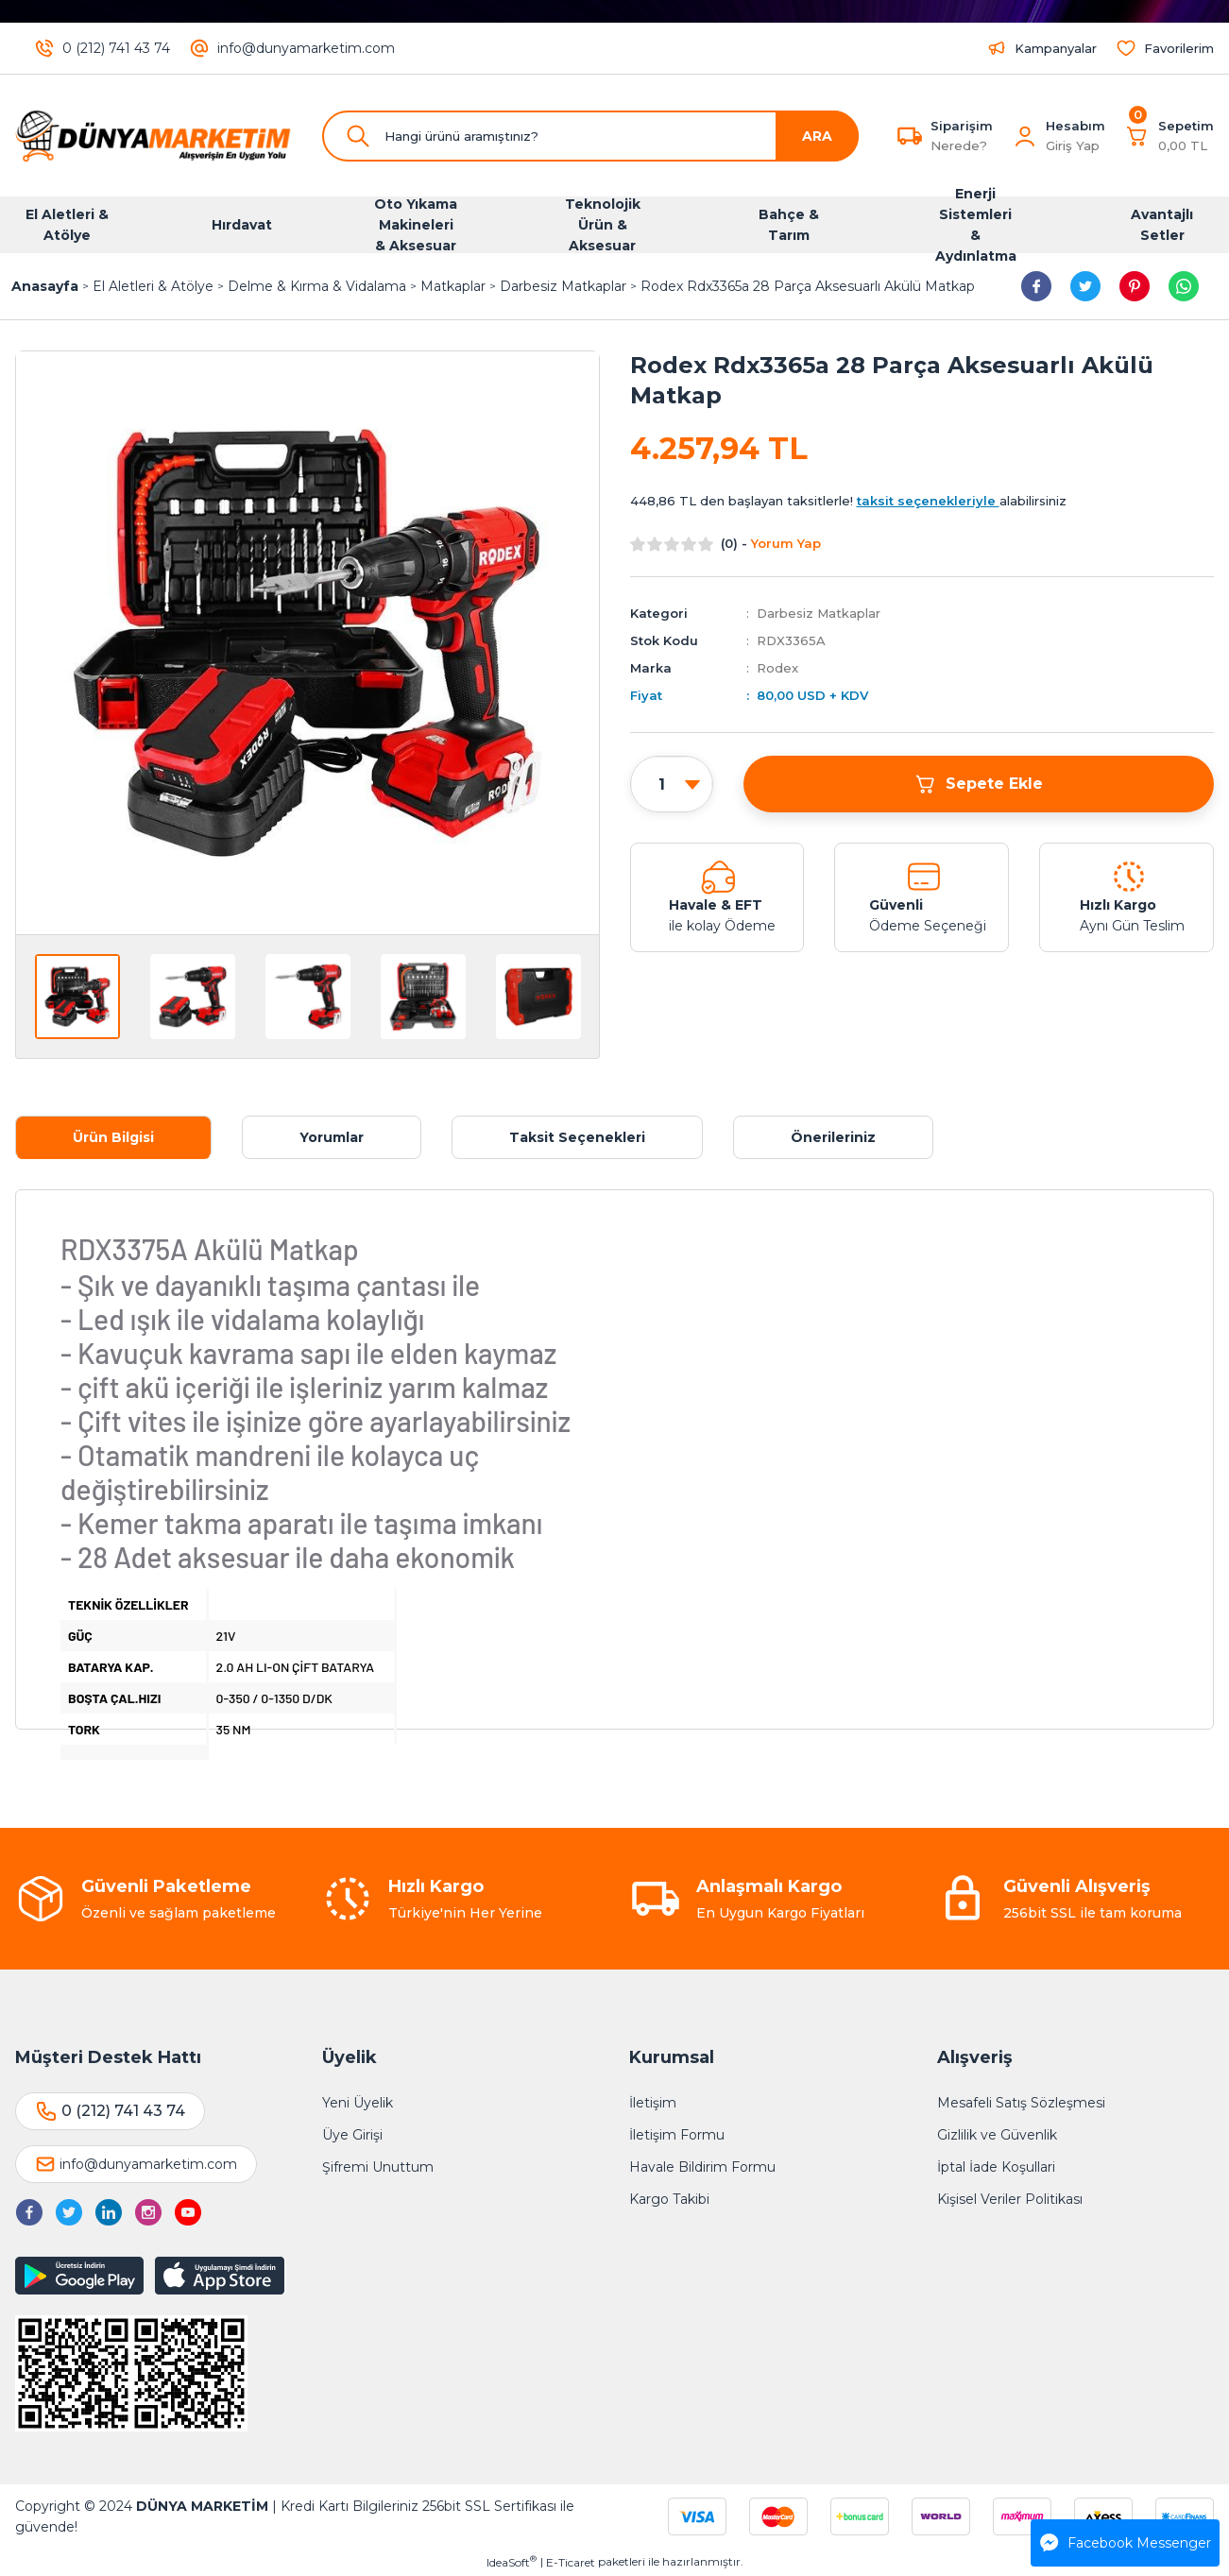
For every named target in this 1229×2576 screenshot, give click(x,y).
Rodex (777, 667)
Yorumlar (331, 1137)
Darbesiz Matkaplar (818, 613)
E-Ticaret (570, 2562)
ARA (817, 136)
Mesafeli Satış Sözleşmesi (1021, 2102)
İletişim (652, 2102)
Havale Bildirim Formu (702, 2166)
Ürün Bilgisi (113, 1137)
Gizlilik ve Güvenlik (997, 2134)
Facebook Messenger (1125, 2543)
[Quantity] (671, 785)
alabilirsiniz (962, 500)
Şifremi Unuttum (378, 2166)
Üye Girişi (352, 2134)
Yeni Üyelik (357, 2102)
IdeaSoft (511, 2561)
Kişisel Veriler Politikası (1010, 2199)
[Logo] (153, 135)
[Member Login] (1025, 136)
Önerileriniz (833, 1137)
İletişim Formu (677, 2134)
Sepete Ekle (978, 784)
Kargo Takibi (669, 2199)
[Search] (590, 136)
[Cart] (1169, 136)
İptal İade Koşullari (996, 2166)
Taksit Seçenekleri (577, 1137)
